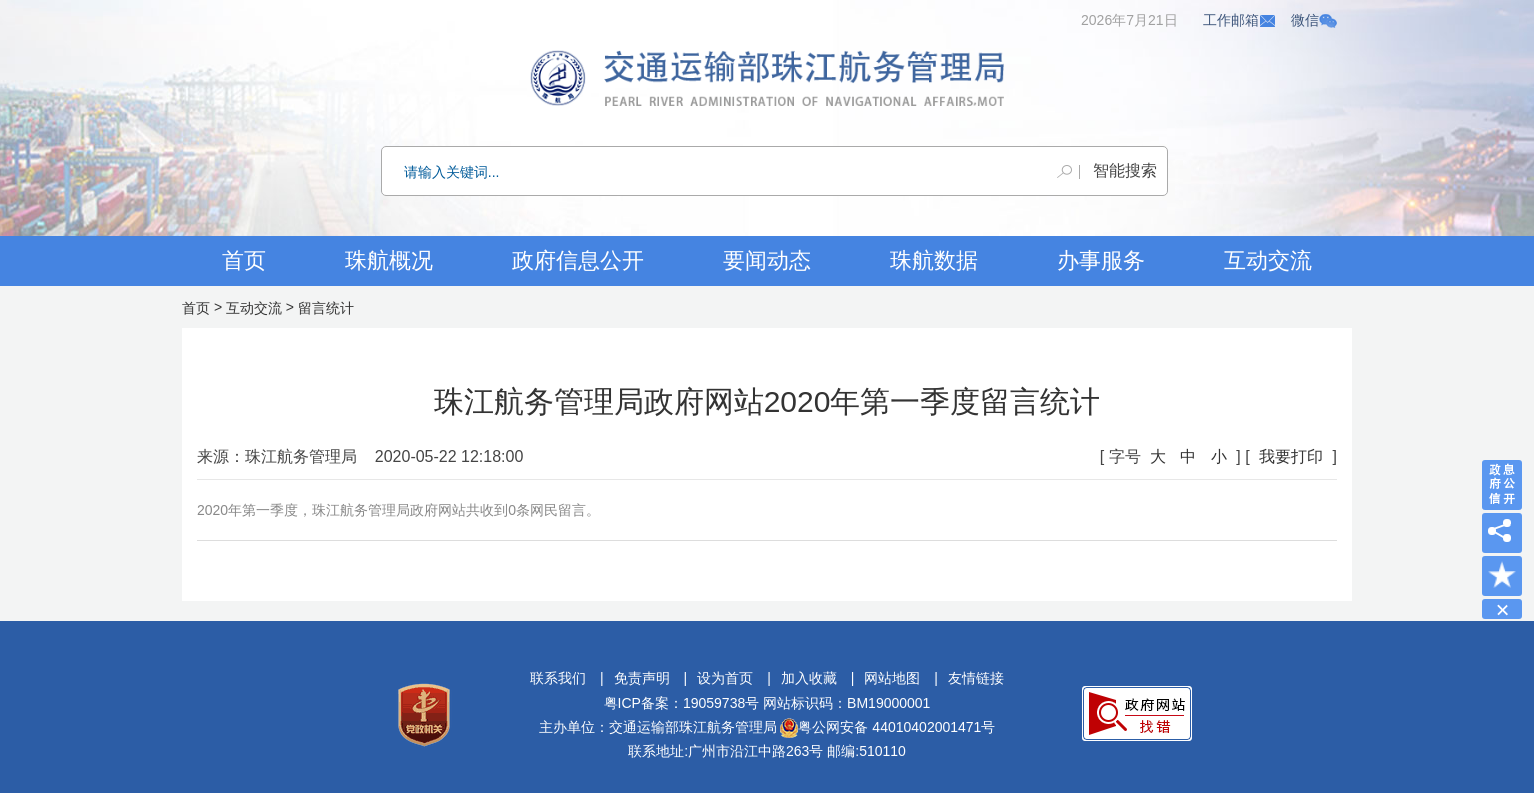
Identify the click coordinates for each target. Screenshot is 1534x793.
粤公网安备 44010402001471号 (887, 727)
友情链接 (976, 678)
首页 (244, 260)
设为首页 (725, 678)
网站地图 (892, 678)
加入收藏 (809, 678)
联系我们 (558, 678)
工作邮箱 (1240, 20)
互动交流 (254, 308)
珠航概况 (389, 260)
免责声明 (642, 678)
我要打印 (1291, 456)
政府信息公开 (578, 260)
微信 (1314, 20)
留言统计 (326, 308)
